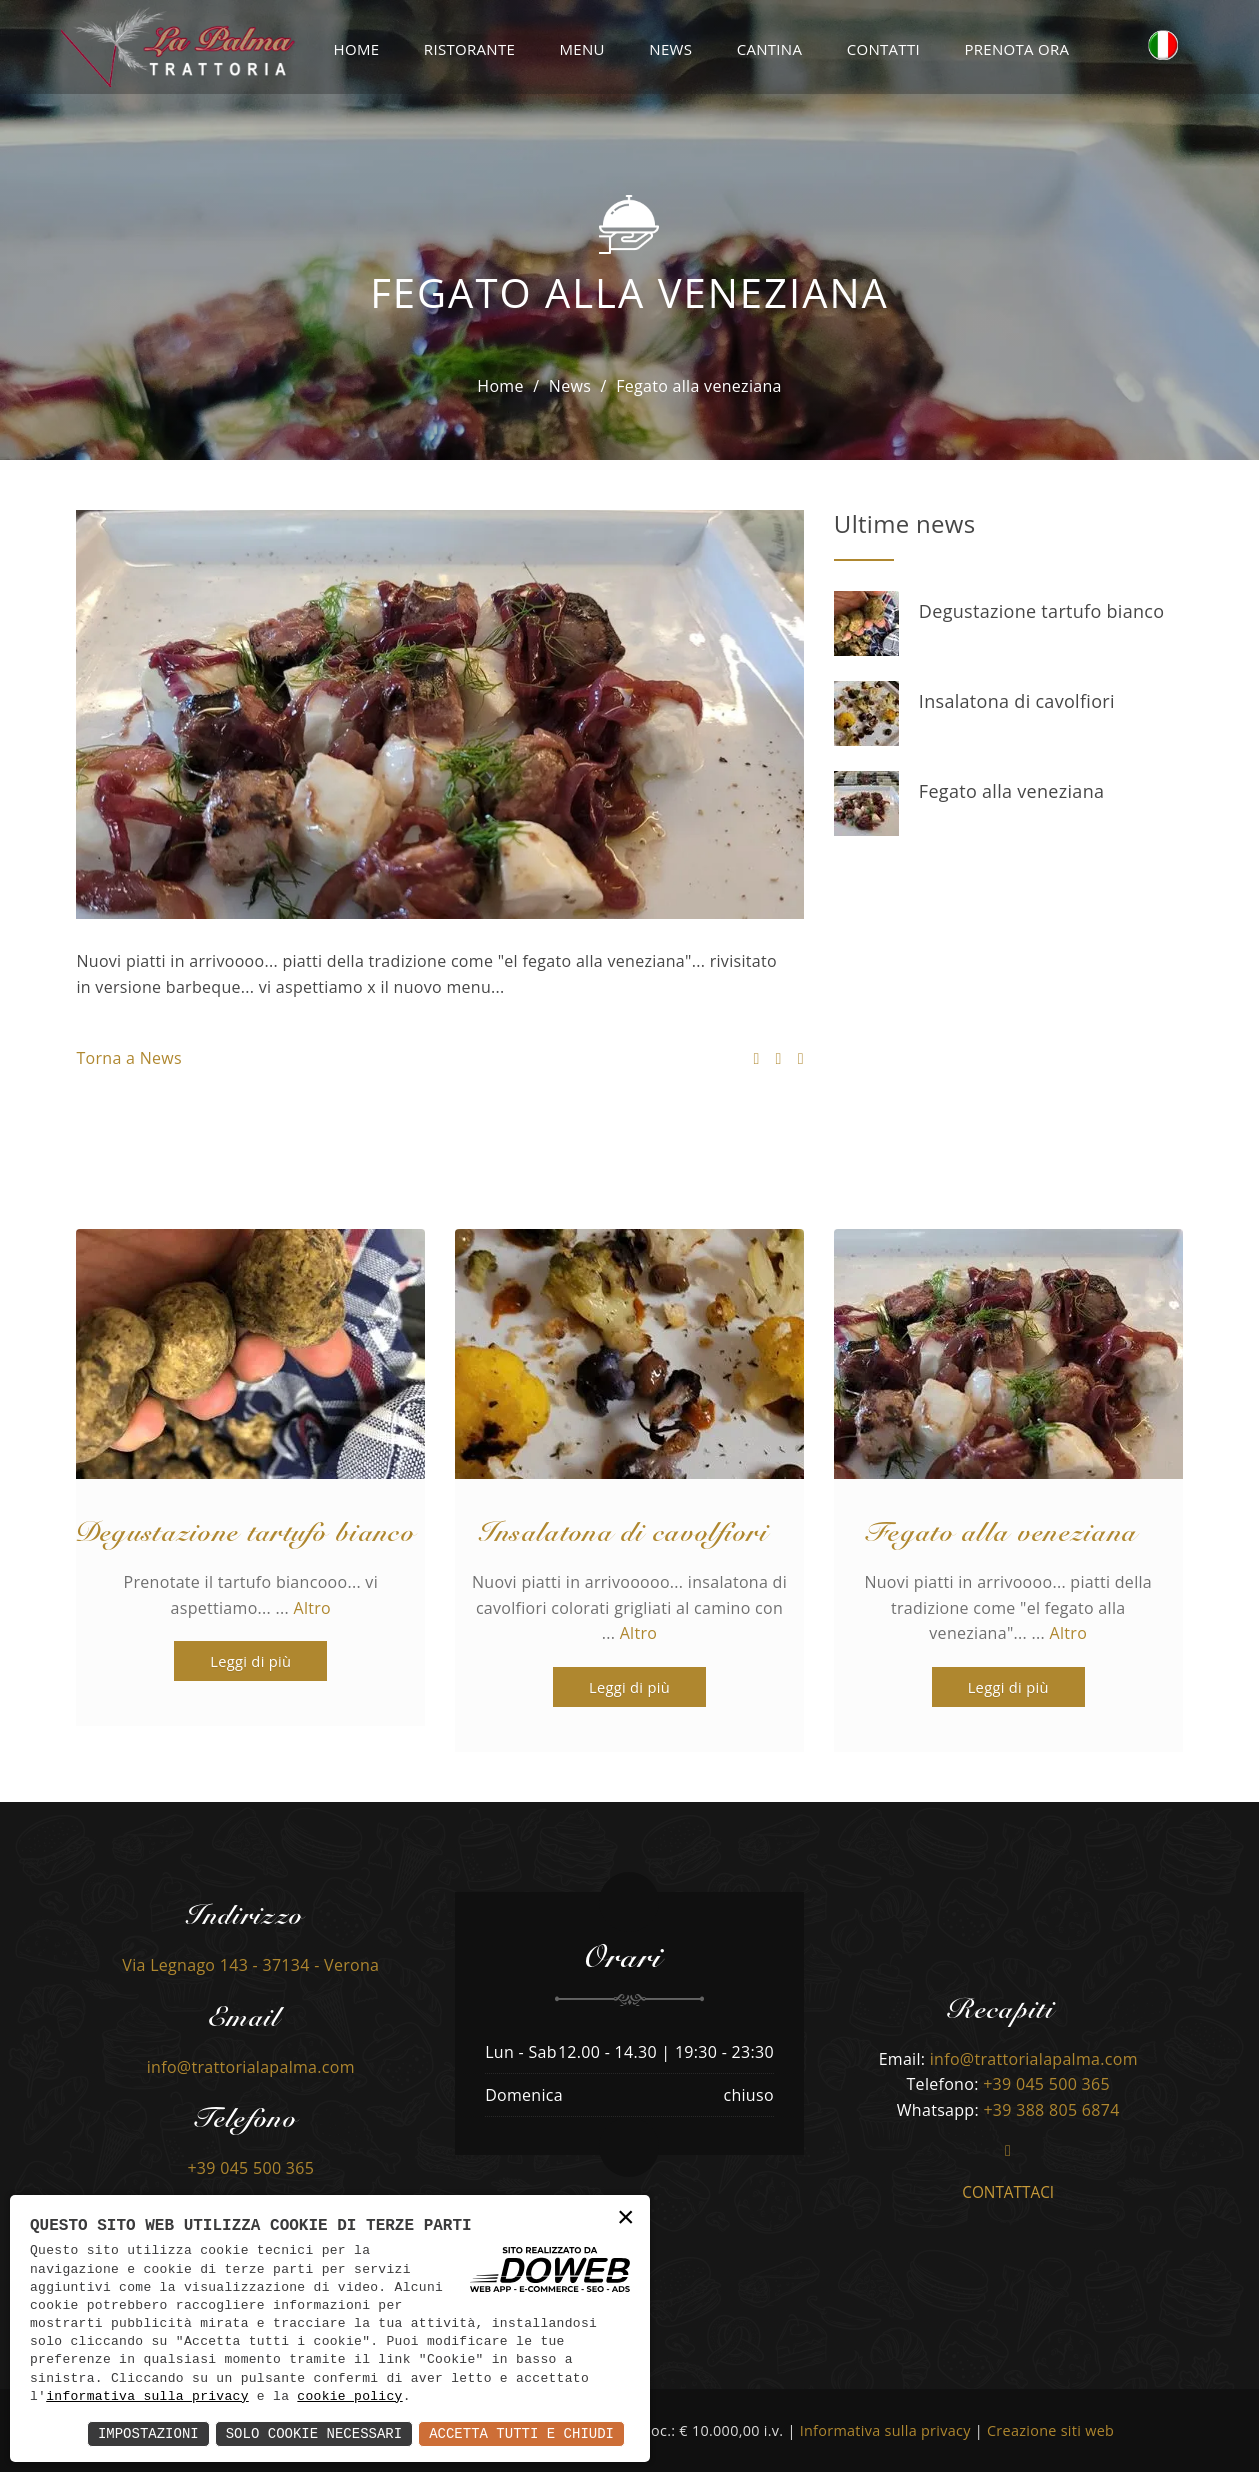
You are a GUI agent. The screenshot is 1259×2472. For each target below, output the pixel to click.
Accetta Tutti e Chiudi (521, 2433)
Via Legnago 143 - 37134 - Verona (250, 1965)
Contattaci (1008, 2192)
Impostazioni (148, 2433)
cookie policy (349, 2397)
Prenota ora (1016, 49)
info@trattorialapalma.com (251, 2067)
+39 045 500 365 (250, 2168)
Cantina (770, 49)
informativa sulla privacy (147, 2397)
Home (357, 49)
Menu (582, 49)
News (670, 49)
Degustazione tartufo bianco (1042, 611)
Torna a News (129, 1058)
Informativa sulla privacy (885, 2430)
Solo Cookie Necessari (314, 2433)
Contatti (883, 49)
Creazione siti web (1050, 2430)
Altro (313, 1608)
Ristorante (469, 49)
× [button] (626, 2218)
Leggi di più (232, 1661)
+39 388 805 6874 (1051, 2110)
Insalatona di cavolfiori (1017, 701)
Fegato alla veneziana (1011, 791)
